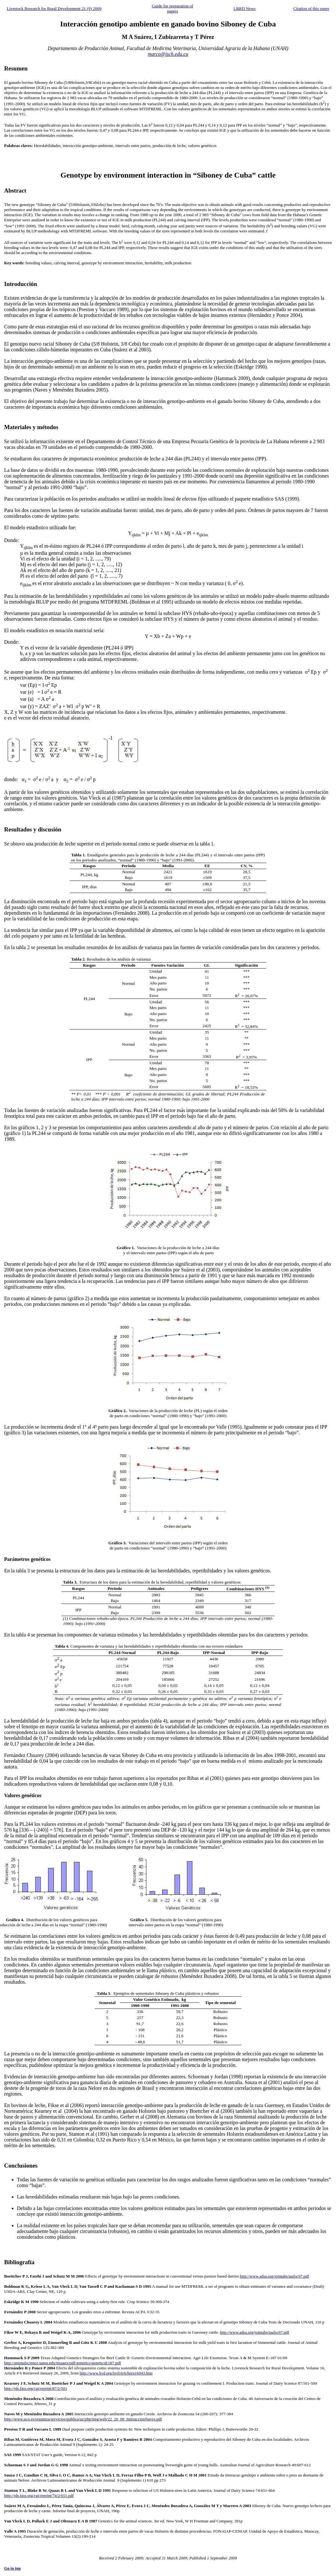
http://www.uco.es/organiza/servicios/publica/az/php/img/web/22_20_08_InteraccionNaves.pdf (83, 2419)
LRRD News (244, 8)
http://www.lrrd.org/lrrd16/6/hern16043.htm (116, 2373)
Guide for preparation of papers (172, 8)
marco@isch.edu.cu (168, 54)
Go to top (12, 2568)
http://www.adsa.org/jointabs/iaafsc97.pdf (274, 2276)
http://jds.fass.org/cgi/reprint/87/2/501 (35, 2388)
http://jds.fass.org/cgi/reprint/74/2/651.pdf (39, 2495)
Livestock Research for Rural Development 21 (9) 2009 (54, 8)
